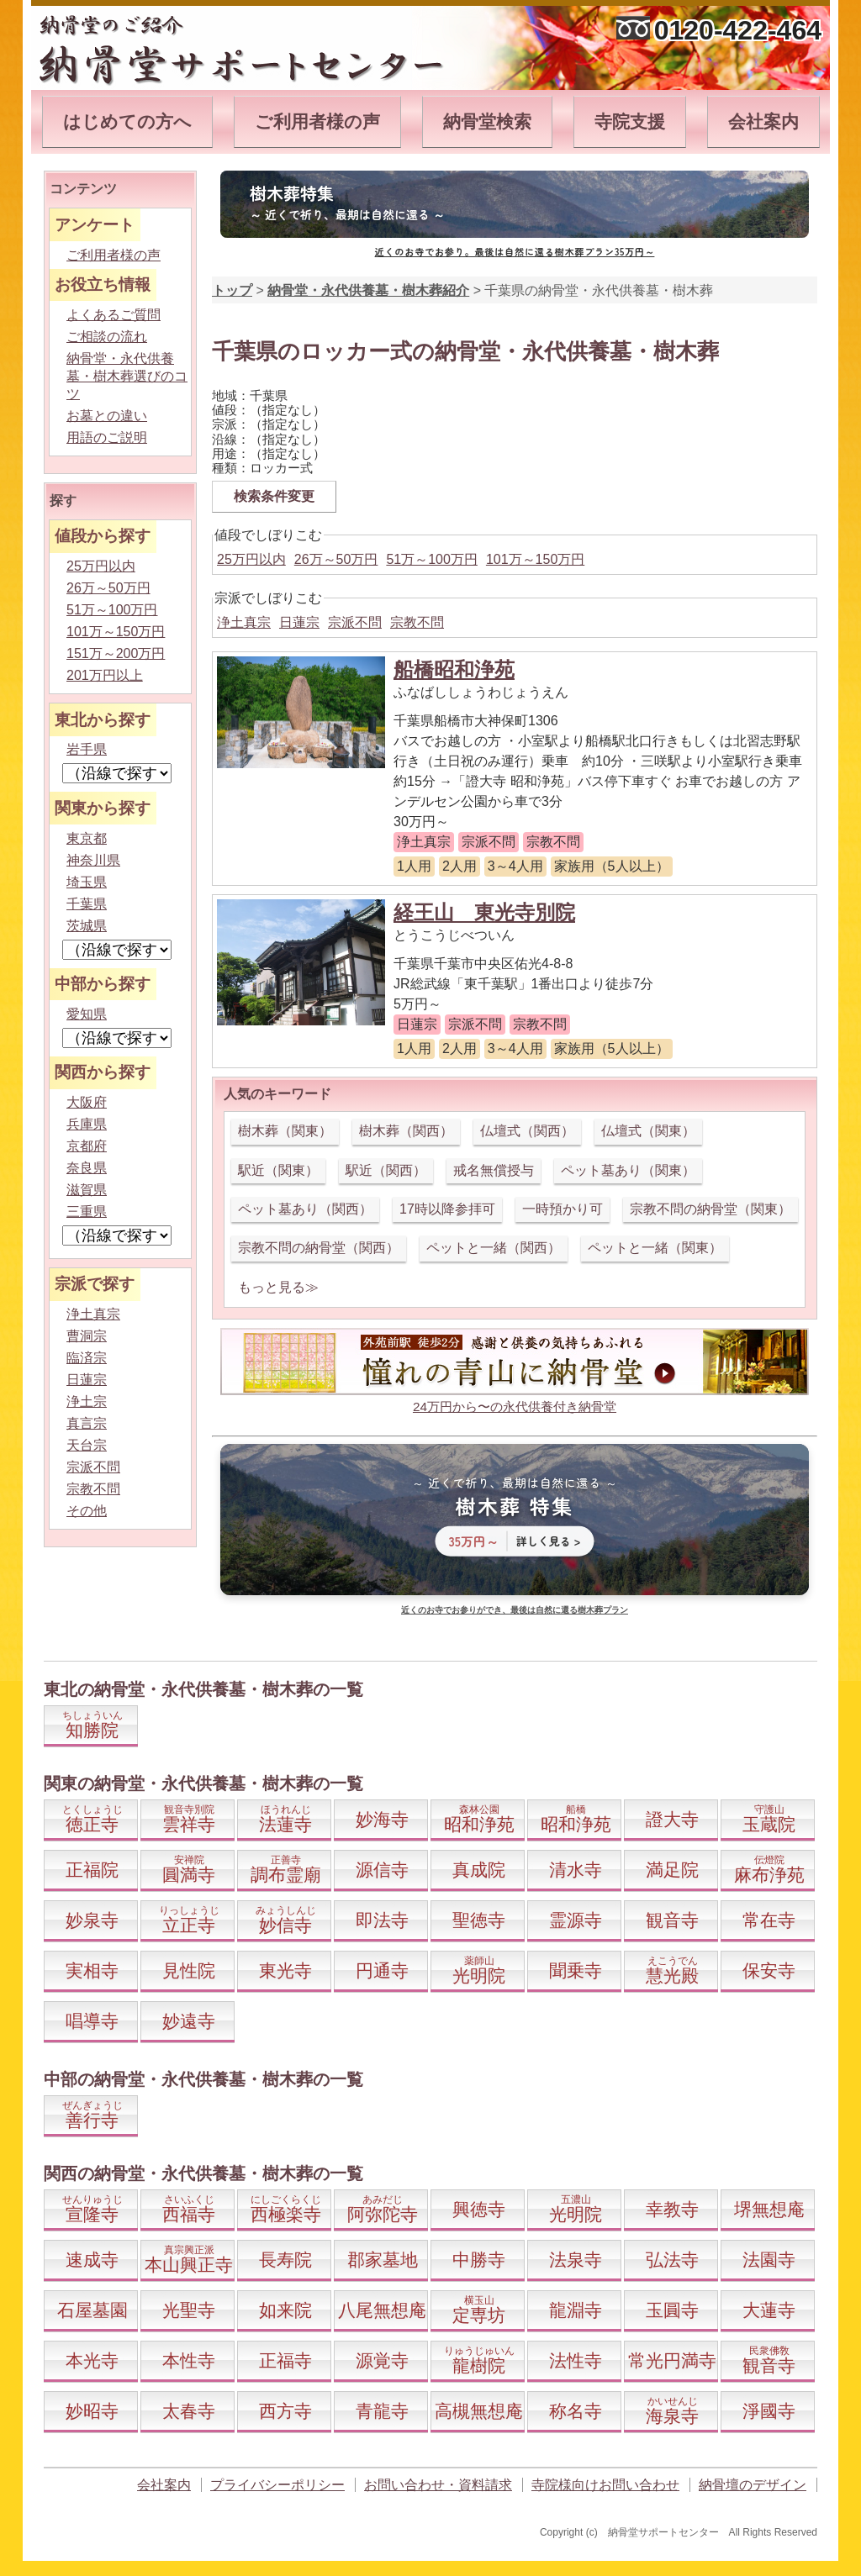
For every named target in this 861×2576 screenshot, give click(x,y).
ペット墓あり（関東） (628, 1170)
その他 (86, 1511)
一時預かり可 (562, 1209)
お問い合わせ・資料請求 (438, 2485)
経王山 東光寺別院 (484, 912)
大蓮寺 (768, 2310)
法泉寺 (575, 2259)
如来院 (285, 2310)
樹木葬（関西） (406, 1131)
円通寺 (382, 1970)
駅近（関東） (278, 1170)
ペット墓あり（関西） (305, 1209)
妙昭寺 (92, 2411)
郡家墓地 (382, 2259)
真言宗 (86, 1423)
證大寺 (672, 1819)
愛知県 (86, 1014)
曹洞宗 (86, 1336)
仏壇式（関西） (527, 1131)
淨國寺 (768, 2411)
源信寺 (382, 1869)
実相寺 (92, 1970)
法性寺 (575, 2360)
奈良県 (86, 1168)
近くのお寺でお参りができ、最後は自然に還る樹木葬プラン (514, 1610)
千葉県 (86, 904)
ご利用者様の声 (317, 121)
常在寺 (768, 1920)
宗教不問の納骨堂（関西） (318, 1248)
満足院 (672, 1869)
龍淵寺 (575, 2310)
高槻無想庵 (479, 2411)
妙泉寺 (92, 1920)
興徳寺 (478, 2209)
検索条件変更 (274, 496)
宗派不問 (355, 622)
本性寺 (188, 2360)
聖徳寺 (478, 1920)
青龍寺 (382, 2411)
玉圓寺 (672, 2310)
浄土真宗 (244, 622)
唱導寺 (92, 2021)
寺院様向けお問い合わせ (605, 2485)
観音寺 (672, 1920)
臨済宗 (86, 1358)
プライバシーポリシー (277, 2485)
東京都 (86, 838)
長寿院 (285, 2259)
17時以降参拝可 (447, 1209)
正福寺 (285, 2360)
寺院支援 (629, 121)
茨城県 (86, 926)
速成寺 (92, 2259)
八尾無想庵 (382, 2310)
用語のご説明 (106, 437)
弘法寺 (672, 2259)
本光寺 (92, 2360)
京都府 (86, 1146)
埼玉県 (86, 882)
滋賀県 (86, 1190)
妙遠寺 (188, 2021)
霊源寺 (575, 1920)
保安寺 (768, 1970)
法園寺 (768, 2259)
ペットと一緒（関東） (655, 1248)
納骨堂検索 (487, 121)
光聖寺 (188, 2310)
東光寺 (285, 1970)
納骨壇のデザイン (752, 2485)
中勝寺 (478, 2259)
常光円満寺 (672, 2360)
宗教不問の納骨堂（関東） (710, 1209)
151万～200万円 (115, 653)
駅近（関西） (386, 1170)
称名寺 (575, 2411)
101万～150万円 (535, 559)
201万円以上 (104, 675)
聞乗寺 (575, 1970)
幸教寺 (672, 2209)
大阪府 (86, 1102)
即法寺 (382, 1920)
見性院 (188, 1970)
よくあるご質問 (113, 315)
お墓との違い (106, 415)
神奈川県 (93, 860)
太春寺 (188, 2411)
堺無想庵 (769, 2209)
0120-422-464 (737, 30)
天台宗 (86, 1445)
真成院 (478, 1869)
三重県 (86, 1211)
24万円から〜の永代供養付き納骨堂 (514, 1406)
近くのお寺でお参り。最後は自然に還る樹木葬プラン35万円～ (515, 251)
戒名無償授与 (493, 1170)
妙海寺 (382, 1819)
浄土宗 (86, 1401)
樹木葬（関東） (285, 1131)
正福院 (92, 1869)
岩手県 (86, 749)
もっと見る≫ (278, 1287)
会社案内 (763, 121)
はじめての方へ (127, 121)
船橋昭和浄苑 (454, 669)
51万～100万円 (432, 559)
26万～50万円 (336, 559)
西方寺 (285, 2411)
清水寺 (575, 1869)
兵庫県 (86, 1124)
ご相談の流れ (106, 336)
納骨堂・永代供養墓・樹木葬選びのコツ (127, 376)
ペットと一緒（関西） (493, 1248)
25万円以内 (251, 559)
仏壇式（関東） (648, 1131)
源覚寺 (382, 2360)
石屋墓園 (92, 2310)
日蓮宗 (299, 622)
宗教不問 (417, 622)
